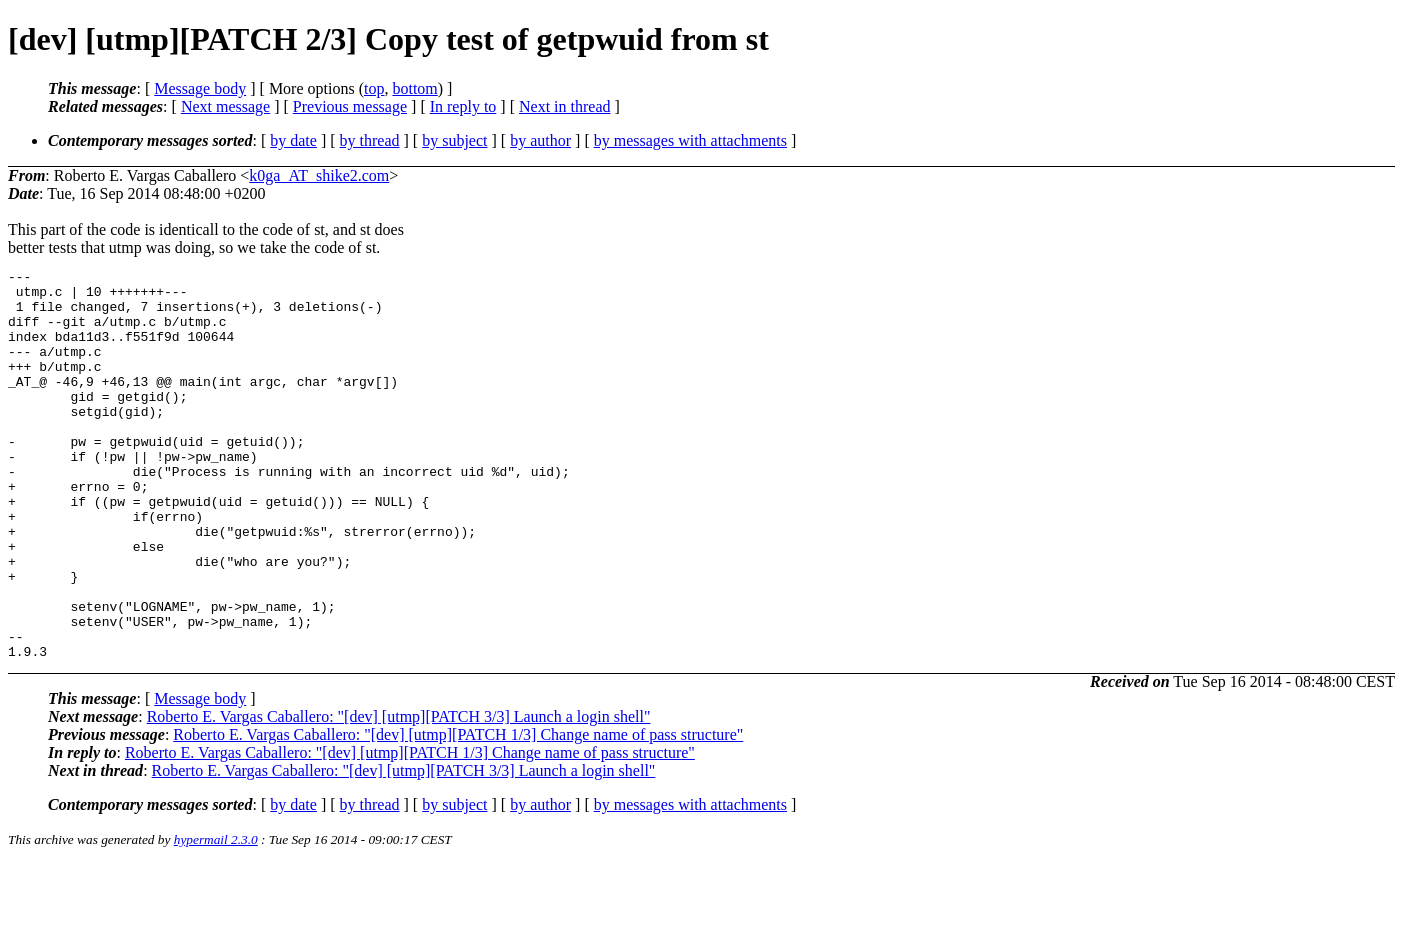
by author (540, 140)
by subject (454, 140)
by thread (370, 140)
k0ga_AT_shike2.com (319, 175)
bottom (414, 88)
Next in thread (565, 106)
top (374, 88)
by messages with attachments (690, 140)
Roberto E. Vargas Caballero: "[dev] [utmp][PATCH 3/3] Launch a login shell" (399, 794)
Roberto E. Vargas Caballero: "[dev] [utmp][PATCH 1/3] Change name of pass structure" (458, 812)
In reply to (463, 106)
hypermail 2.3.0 (216, 917)
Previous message (350, 106)
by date (293, 140)
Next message (225, 106)
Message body (200, 88)
